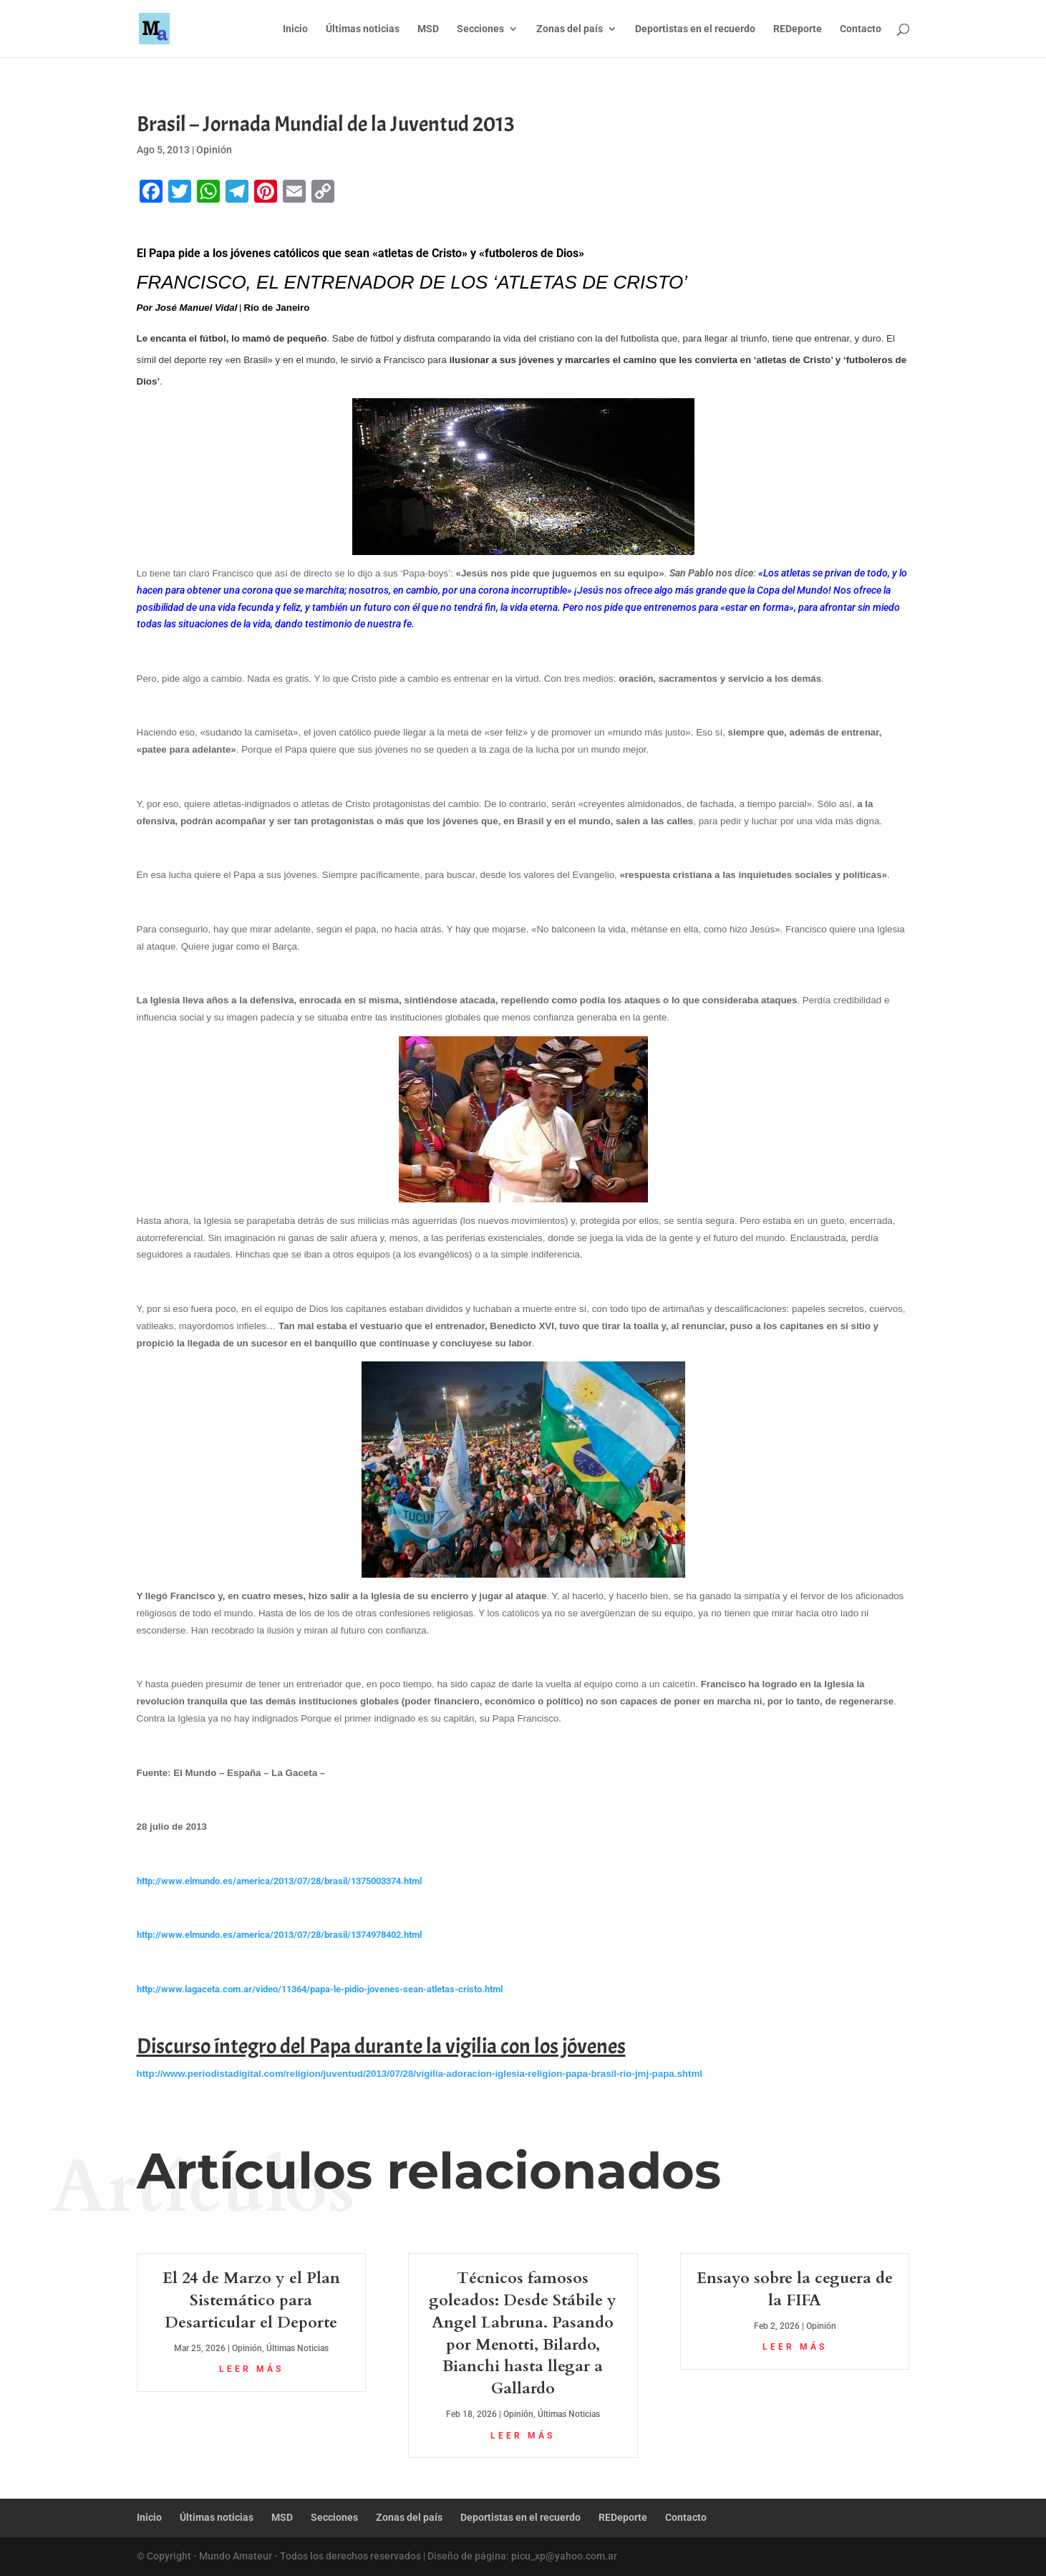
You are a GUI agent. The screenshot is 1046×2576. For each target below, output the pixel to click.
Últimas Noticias (297, 2348)
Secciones (480, 29)
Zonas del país (569, 29)
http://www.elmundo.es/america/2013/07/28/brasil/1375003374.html (279, 1881)
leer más (251, 2369)
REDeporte (797, 29)
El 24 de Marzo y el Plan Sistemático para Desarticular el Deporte (251, 2300)
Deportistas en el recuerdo (695, 29)
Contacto (860, 29)
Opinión (214, 149)
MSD (428, 29)
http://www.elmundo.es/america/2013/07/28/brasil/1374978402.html (279, 1934)
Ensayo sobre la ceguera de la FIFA (795, 2289)
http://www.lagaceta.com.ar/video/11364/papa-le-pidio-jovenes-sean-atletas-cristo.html (320, 1989)
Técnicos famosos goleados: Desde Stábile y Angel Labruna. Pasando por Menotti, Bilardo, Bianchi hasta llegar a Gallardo (522, 2333)
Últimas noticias (362, 29)
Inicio (295, 29)
